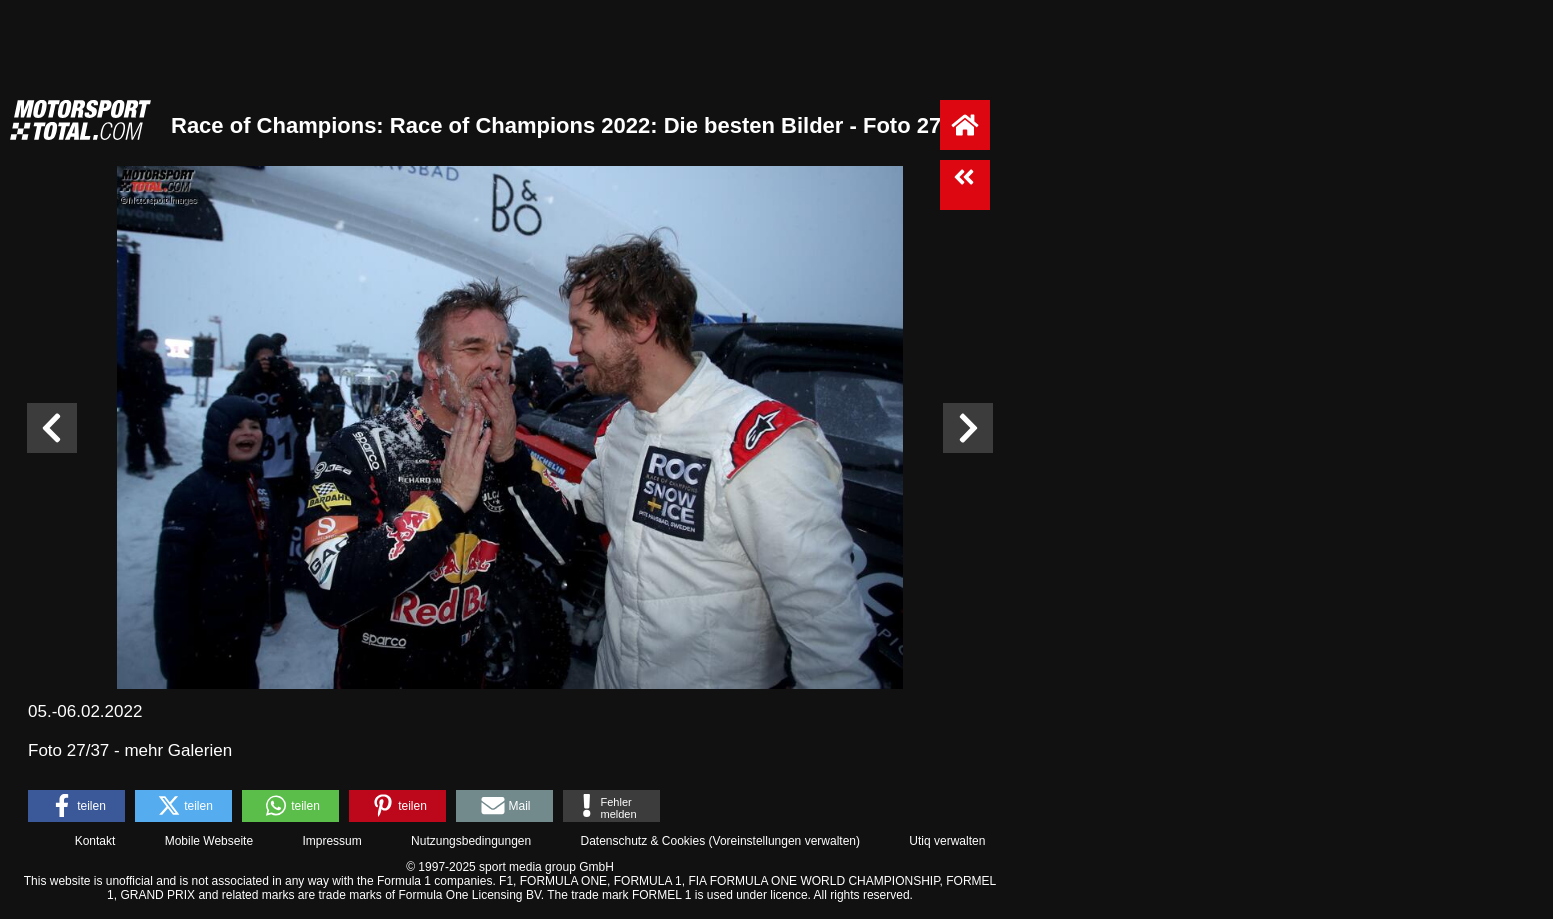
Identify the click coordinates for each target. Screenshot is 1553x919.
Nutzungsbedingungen (471, 841)
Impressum (331, 841)
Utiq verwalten (947, 841)
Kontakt (95, 841)
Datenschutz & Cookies (642, 841)
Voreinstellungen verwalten (784, 841)
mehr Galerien (178, 750)
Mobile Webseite (209, 841)
